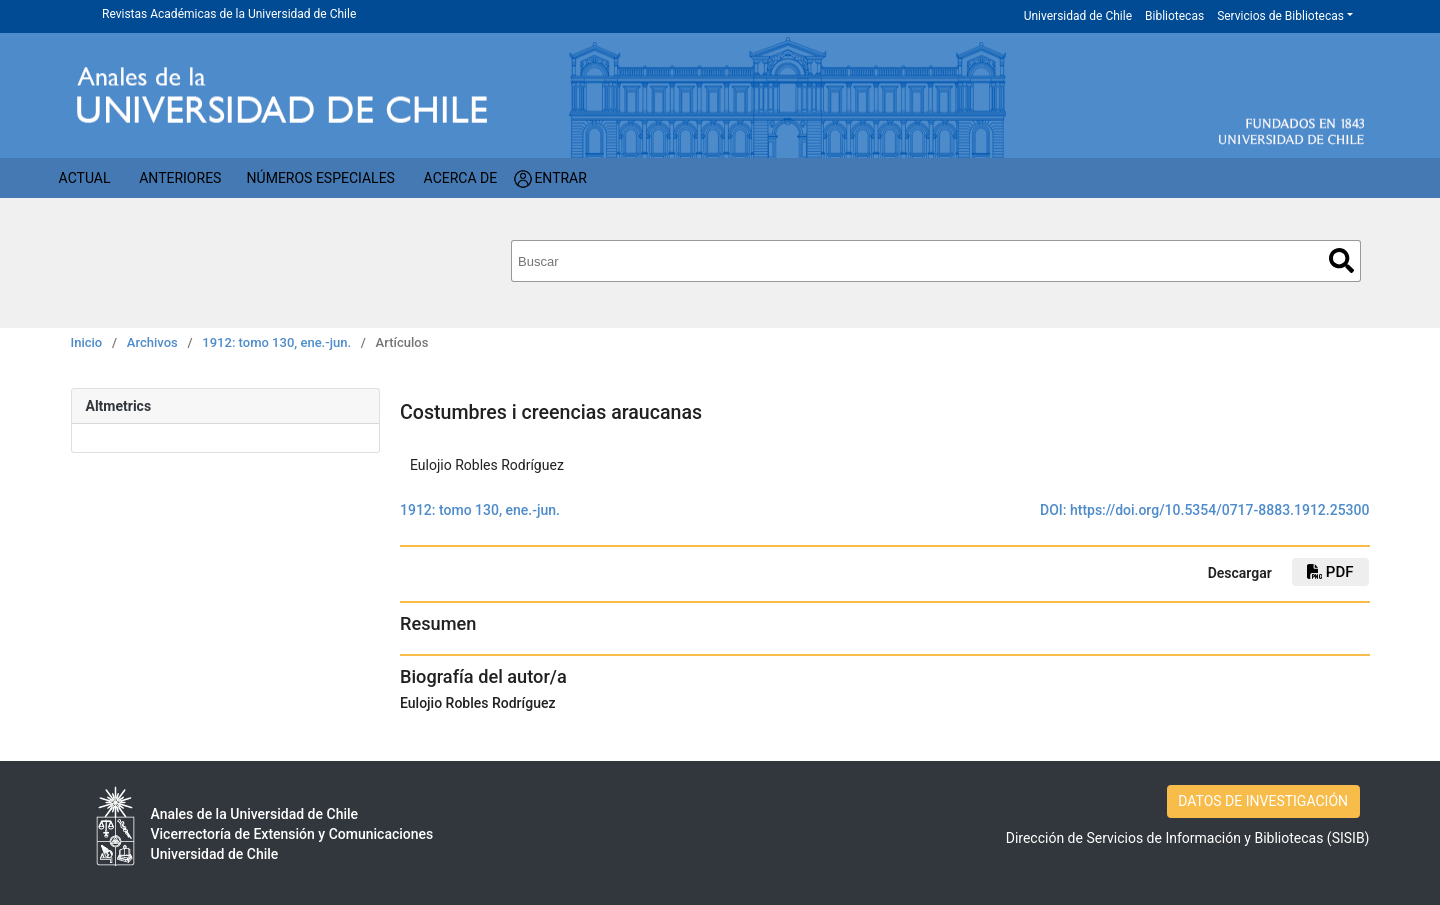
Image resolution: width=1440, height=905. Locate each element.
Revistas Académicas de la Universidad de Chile (229, 14)
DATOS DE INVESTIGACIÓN (1263, 801)
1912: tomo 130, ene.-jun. (276, 342)
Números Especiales (321, 178)
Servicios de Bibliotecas (1280, 16)
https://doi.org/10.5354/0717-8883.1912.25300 (1220, 510)
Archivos (152, 342)
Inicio (87, 342)
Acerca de (461, 178)
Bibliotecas (1174, 16)
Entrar (560, 178)
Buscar (1341, 260)
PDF (1330, 572)
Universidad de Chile (1078, 16)
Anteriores (180, 178)
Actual (85, 178)
